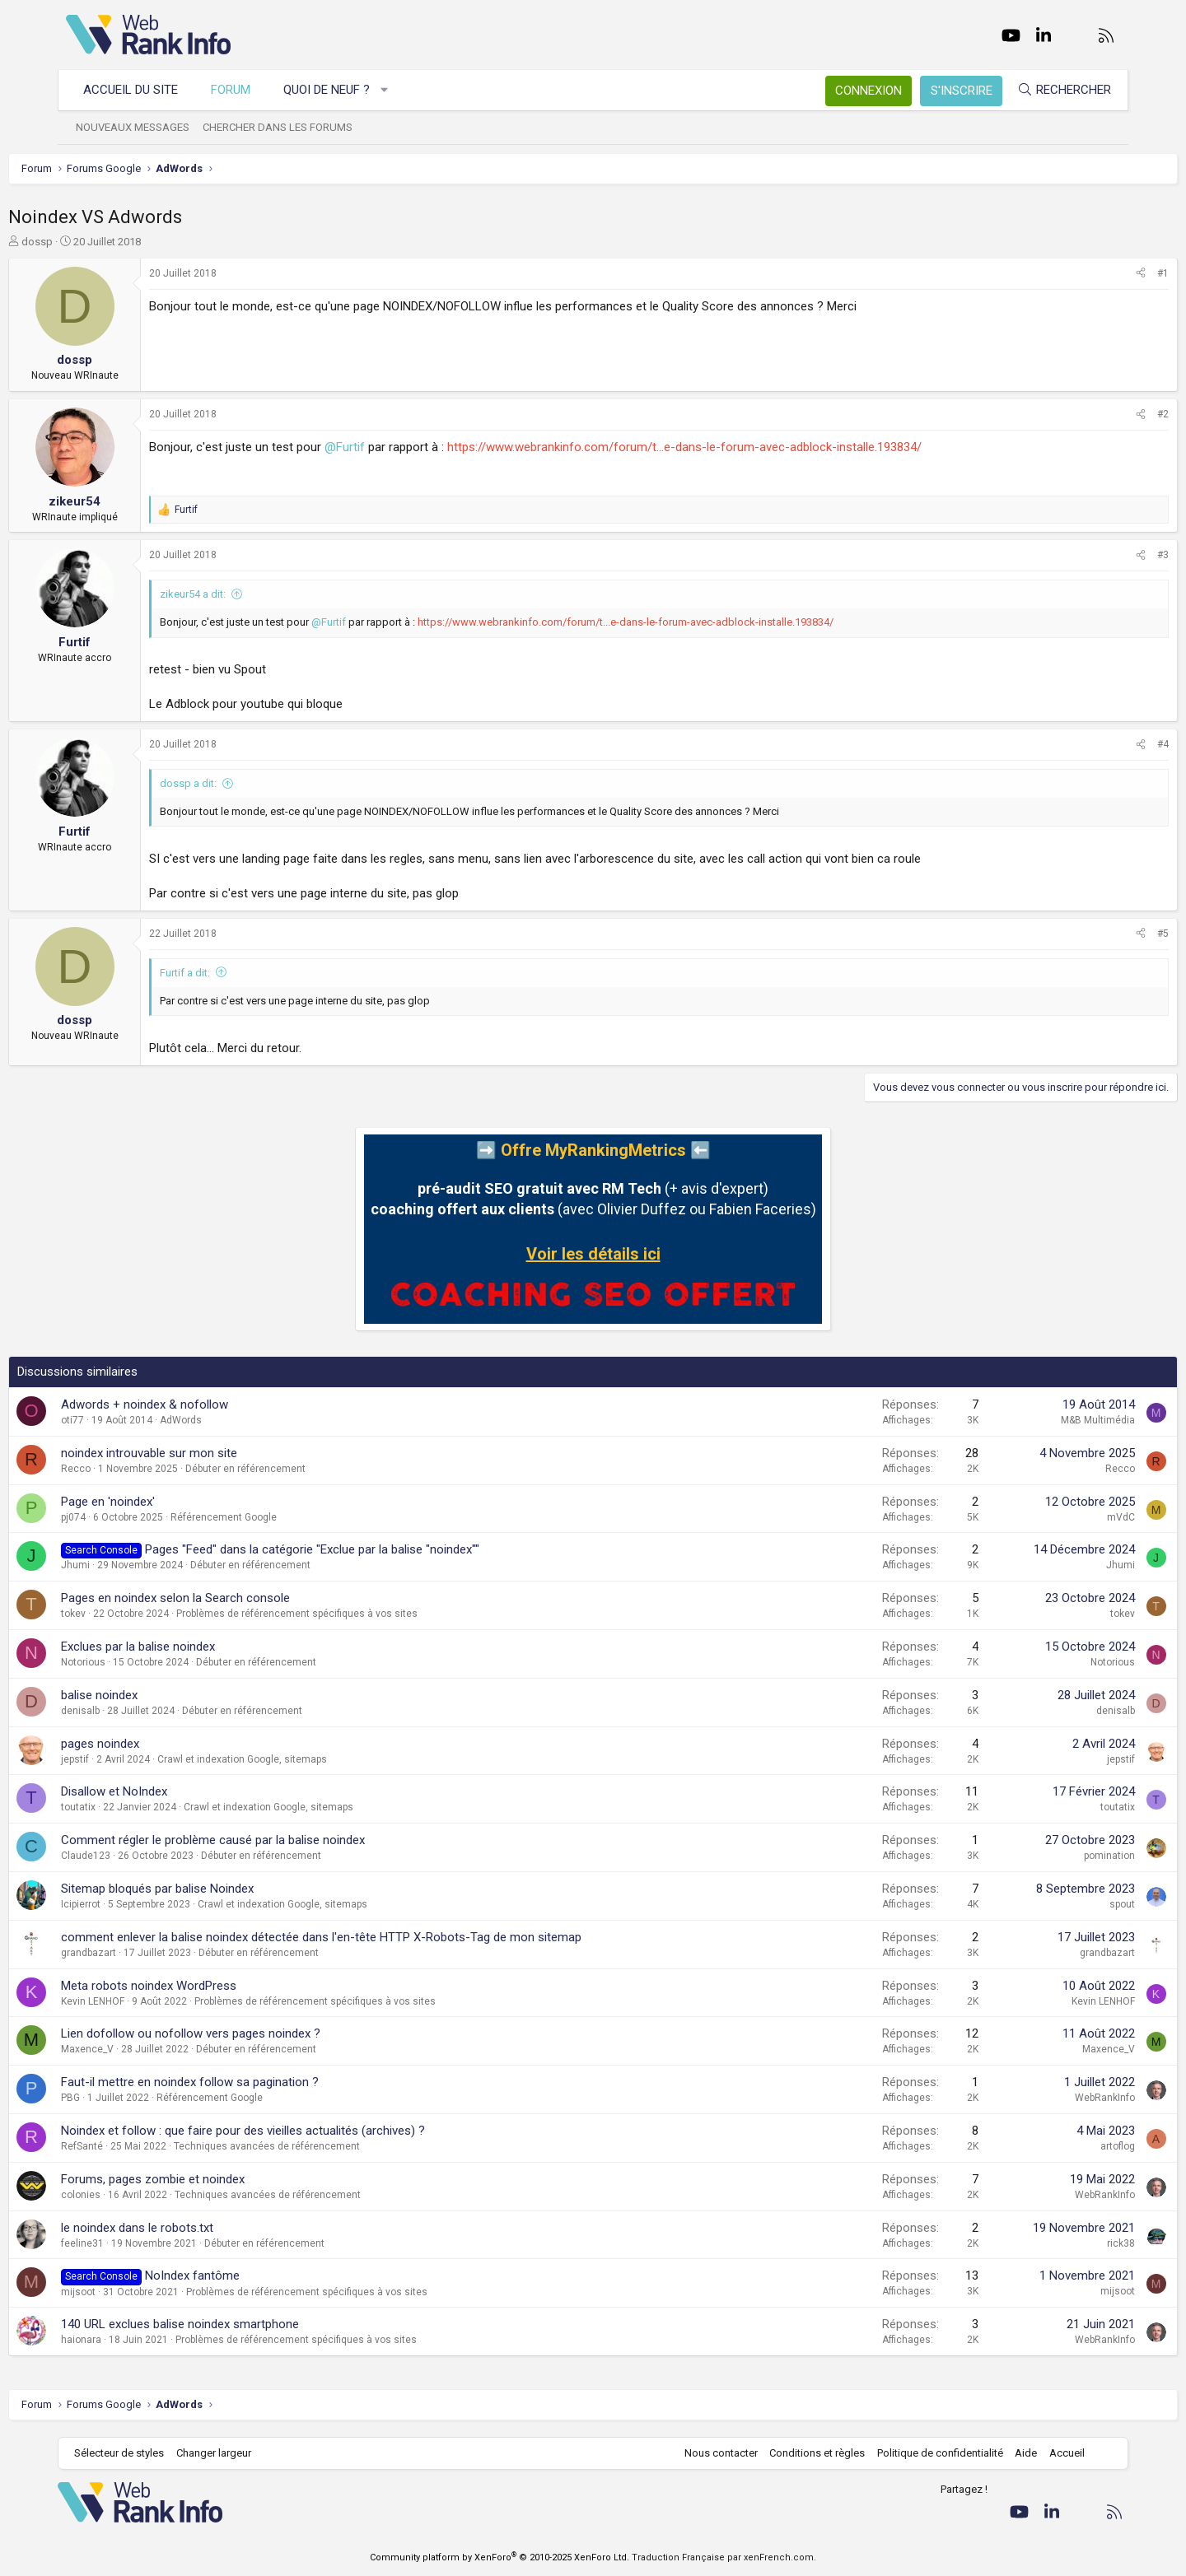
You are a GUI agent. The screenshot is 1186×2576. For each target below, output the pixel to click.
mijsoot (136, 2292)
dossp (94, 241)
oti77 (130, 1420)
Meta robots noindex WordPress (206, 1985)
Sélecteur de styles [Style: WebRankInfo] (127, 2453)
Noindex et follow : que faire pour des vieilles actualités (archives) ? (301, 2130)
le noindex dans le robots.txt (195, 2227)
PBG (128, 2097)
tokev (131, 1613)
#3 (1105, 555)
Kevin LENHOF (150, 2001)
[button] (393, 90)
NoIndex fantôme (250, 2275)
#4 (1105, 744)
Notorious (141, 1662)
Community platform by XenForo (499, 2557)
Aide (1017, 2453)
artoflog (1060, 2146)
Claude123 (143, 1855)
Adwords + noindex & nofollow (202, 1404)
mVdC (1063, 1517)
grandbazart (146, 1953)
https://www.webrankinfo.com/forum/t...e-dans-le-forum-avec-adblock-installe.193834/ (742, 447)
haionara (139, 2339)
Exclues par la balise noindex (196, 1646)
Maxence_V (145, 2049)
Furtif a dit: (242, 973)
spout (1064, 1904)
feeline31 (140, 2243)
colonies (138, 2195)
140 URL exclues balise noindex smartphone (238, 2324)
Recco (133, 1468)
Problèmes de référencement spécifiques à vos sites (354, 1613)
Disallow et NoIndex (172, 1791)
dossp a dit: (245, 783)
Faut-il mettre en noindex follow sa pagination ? (247, 2082)
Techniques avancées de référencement (324, 2146)
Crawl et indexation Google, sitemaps (300, 1759)
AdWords (238, 1420)
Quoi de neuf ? (335, 89)
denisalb (138, 1711)
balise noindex (157, 1695)
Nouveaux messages (141, 127)
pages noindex (158, 1743)
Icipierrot (138, 1904)
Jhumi (133, 1565)
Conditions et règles (809, 2453)
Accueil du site (138, 89)
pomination (1051, 1855)
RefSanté (140, 2146)
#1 (1105, 273)
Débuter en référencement (303, 1468)
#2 (1105, 414)
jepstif (133, 1759)
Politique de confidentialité (932, 2453)
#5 (1105, 933)
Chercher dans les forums (286, 127)
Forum (239, 89)
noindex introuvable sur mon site (207, 1453)
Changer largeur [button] (221, 2453)
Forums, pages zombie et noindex (210, 2179)
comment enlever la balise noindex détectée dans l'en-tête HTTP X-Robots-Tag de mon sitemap (379, 1937)
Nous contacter (712, 2453)
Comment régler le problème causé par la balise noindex (271, 1840)
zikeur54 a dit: (250, 594)
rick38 (1063, 2243)
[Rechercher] (1056, 90)
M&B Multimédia (1040, 1420)
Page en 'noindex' (165, 1501)
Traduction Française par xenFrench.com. (724, 2557)
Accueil (1058, 2453)
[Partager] (1083, 273)
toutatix (136, 1807)
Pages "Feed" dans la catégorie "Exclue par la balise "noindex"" (370, 1549)
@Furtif (402, 447)
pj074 (131, 1517)
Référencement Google (281, 1517)
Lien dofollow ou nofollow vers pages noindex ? (248, 2033)
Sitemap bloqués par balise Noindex (215, 1888)
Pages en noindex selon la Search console (233, 1598)
